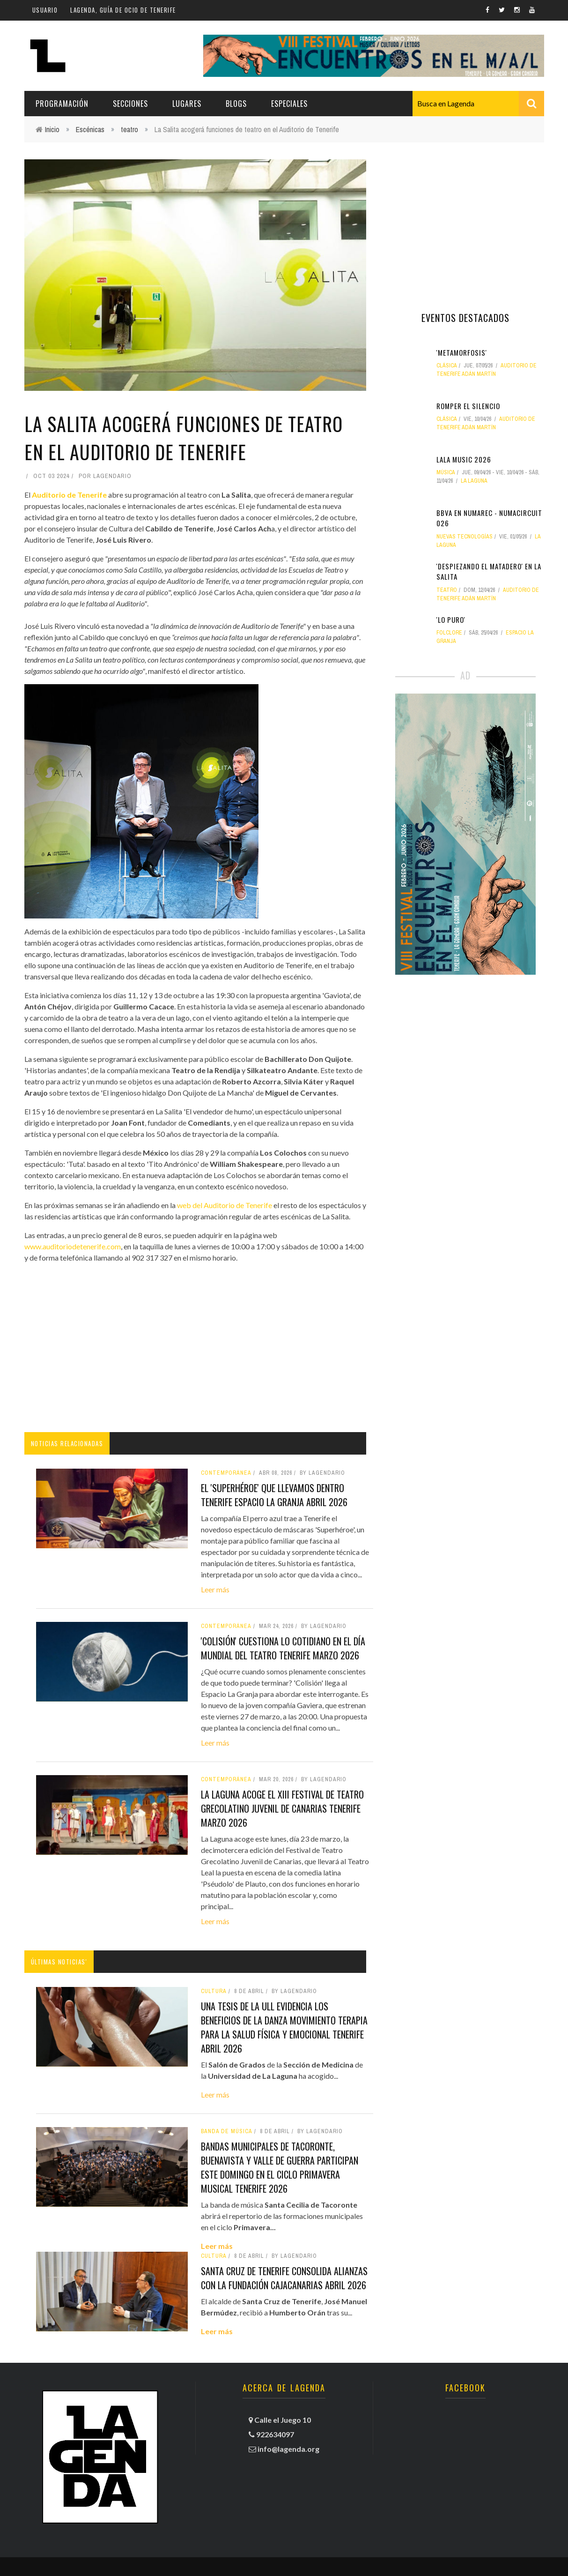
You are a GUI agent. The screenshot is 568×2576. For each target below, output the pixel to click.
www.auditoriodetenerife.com (72, 1246)
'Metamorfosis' (461, 352)
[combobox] (478, 103)
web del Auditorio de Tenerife (224, 1205)
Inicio (52, 129)
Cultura (214, 1991)
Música (445, 472)
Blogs (236, 103)
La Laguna (474, 481)
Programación (62, 103)
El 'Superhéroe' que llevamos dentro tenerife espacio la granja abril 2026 (274, 1495)
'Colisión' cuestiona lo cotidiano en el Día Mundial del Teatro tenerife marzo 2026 (283, 1648)
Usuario (45, 10)
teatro (129, 129)
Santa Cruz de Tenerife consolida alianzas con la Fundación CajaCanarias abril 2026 (284, 2278)
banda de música (226, 2131)
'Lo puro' (450, 619)
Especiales (289, 103)
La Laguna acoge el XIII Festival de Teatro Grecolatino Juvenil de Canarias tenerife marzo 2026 (282, 1808)
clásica (446, 365)
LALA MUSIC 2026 (463, 459)
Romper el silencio (468, 406)
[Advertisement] (195, 1347)
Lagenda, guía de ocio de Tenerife (123, 10)
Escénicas (90, 129)
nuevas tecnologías (464, 536)
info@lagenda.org (288, 2448)
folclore (449, 632)
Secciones (130, 103)
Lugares (186, 103)
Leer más (215, 1589)
